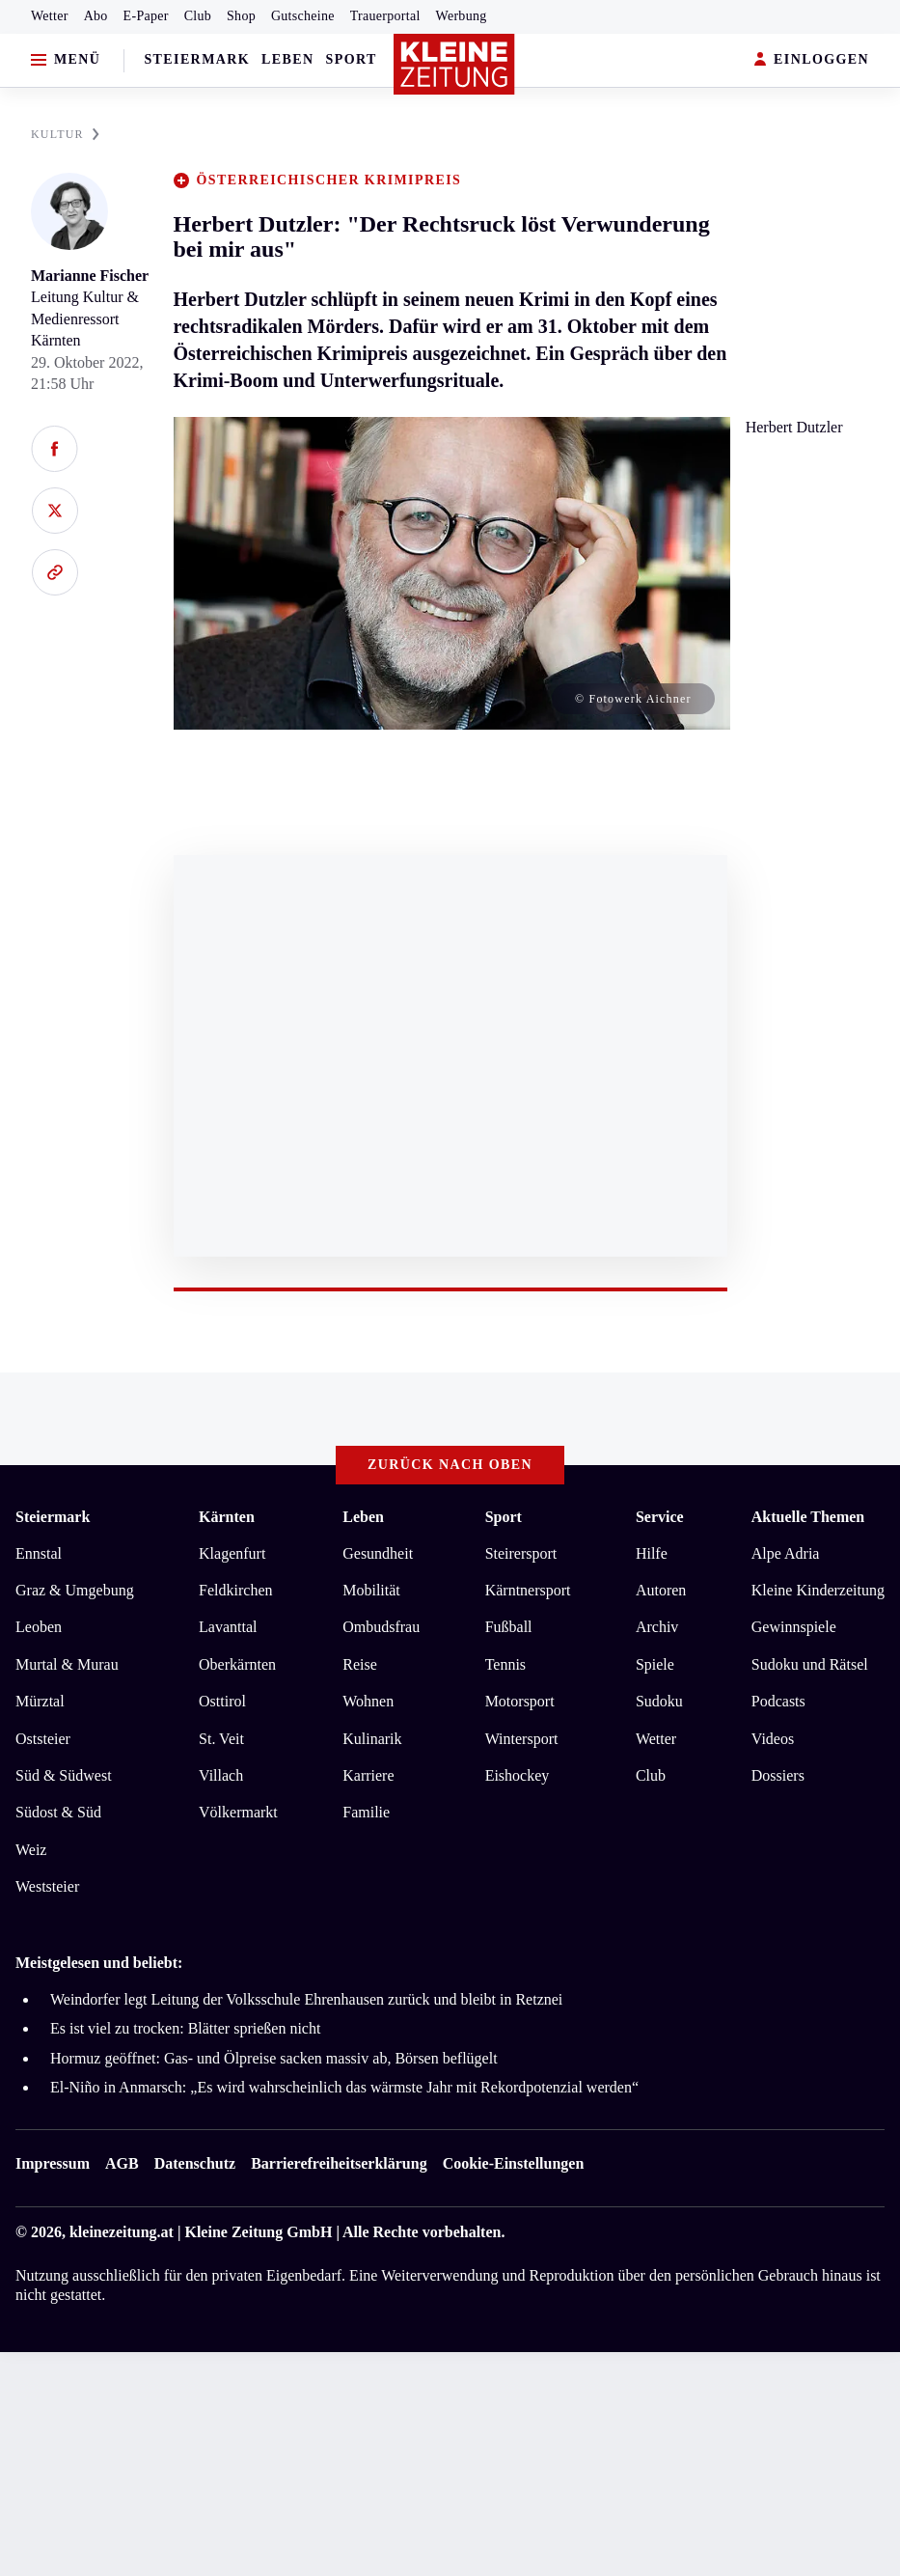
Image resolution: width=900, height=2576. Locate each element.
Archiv (657, 1627)
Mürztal (40, 1701)
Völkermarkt (238, 1812)
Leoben (38, 1627)
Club (197, 16)
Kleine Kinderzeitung (818, 1590)
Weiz (30, 1850)
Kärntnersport (528, 1590)
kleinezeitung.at (121, 2232)
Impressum (52, 2163)
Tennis (505, 1664)
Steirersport (521, 1553)
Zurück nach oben (450, 1464)
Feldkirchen (235, 1590)
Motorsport (520, 1701)
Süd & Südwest (63, 1775)
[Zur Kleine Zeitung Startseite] (454, 65)
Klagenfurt (232, 1553)
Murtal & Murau (67, 1664)
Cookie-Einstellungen (514, 2163)
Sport (351, 59)
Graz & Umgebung (74, 1590)
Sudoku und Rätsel (809, 1664)
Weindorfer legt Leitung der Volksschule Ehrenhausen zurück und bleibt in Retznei (306, 1999)
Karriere (368, 1775)
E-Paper (146, 16)
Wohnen (368, 1701)
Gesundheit (377, 1553)
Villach (221, 1775)
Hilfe (652, 1553)
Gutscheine (303, 16)
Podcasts (778, 1701)
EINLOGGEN (811, 60)
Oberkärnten (237, 1664)
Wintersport (522, 1739)
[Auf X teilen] (54, 510)
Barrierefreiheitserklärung (338, 2163)
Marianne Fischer (90, 275)
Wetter (49, 16)
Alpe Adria (785, 1553)
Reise (359, 1664)
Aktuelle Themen (807, 1517)
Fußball (508, 1627)
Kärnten (227, 1517)
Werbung (461, 16)
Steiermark (197, 59)
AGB (122, 2163)
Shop (241, 16)
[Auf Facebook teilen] (54, 449)
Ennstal (38, 1553)
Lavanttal (228, 1627)
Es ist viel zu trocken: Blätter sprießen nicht (185, 2028)
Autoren (661, 1590)
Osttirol (222, 1701)
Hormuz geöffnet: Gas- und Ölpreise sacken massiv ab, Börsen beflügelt (274, 2058)
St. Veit (221, 1739)
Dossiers (778, 1775)
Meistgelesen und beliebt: (98, 1962)
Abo (96, 16)
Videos (772, 1739)
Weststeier (47, 1886)
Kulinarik (371, 1739)
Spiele (655, 1664)
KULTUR (65, 134)
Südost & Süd (58, 1812)
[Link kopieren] (54, 572)
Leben (287, 59)
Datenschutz (194, 2163)
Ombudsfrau (381, 1627)
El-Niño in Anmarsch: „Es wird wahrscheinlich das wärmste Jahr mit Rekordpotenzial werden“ (344, 2087)
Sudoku (659, 1701)
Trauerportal (385, 16)
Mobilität (371, 1590)
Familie (366, 1812)
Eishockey (517, 1775)
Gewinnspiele (793, 1627)
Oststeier (42, 1739)
